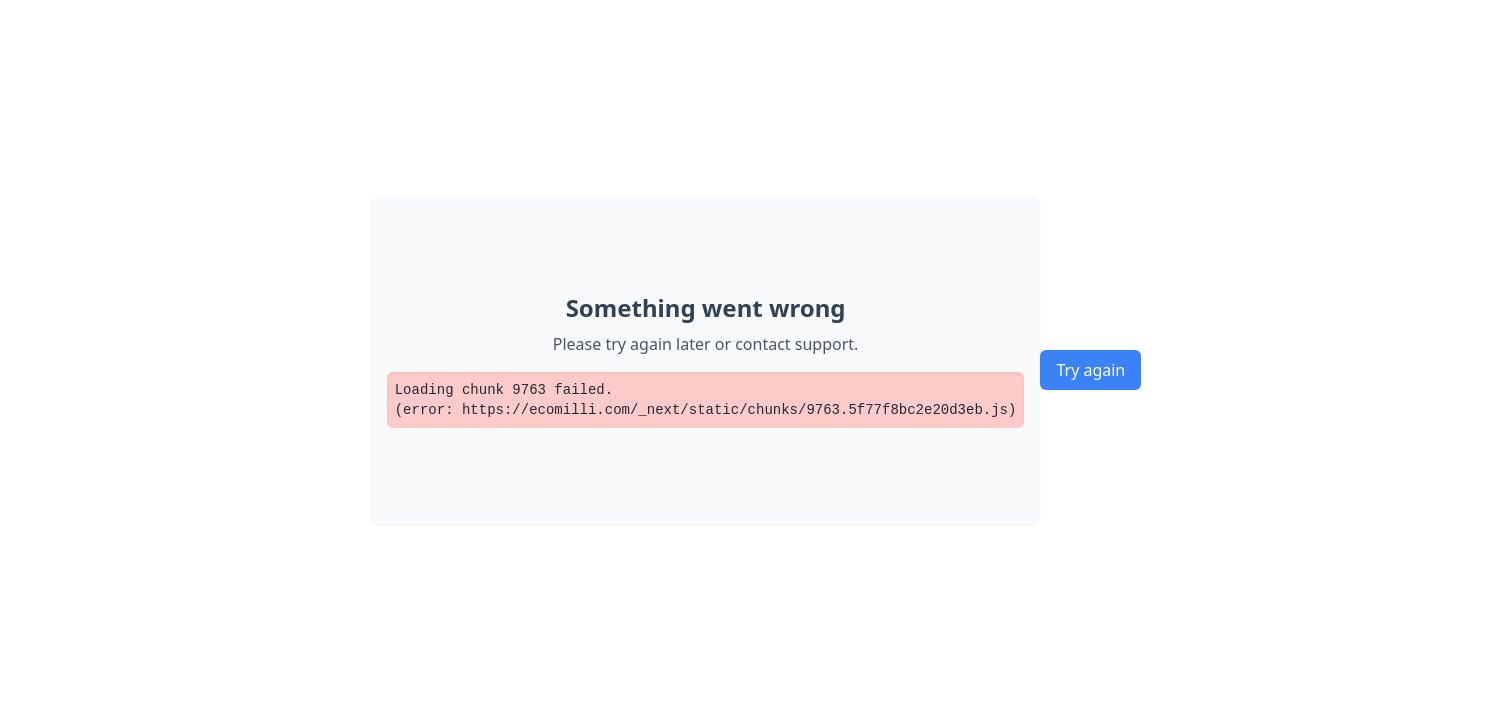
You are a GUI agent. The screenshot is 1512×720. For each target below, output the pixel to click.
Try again (1090, 370)
